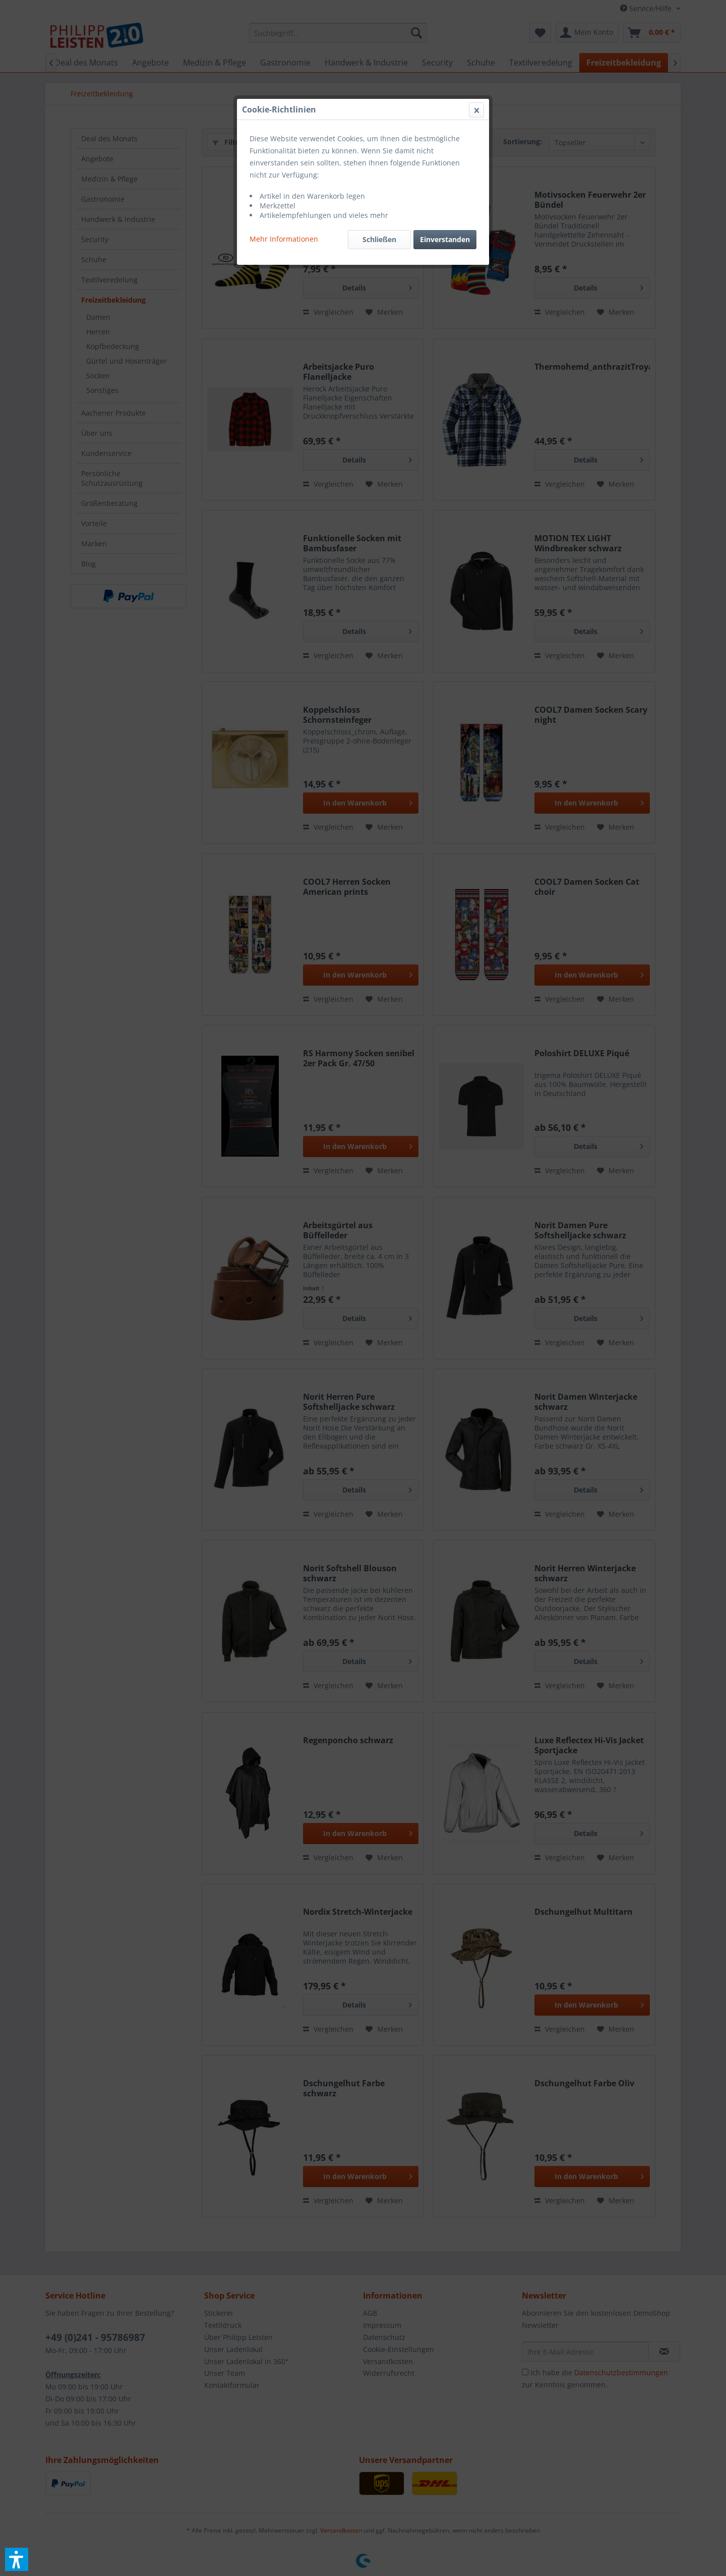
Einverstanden (445, 239)
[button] (16, 2559)
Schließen (379, 239)
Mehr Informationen (284, 239)
